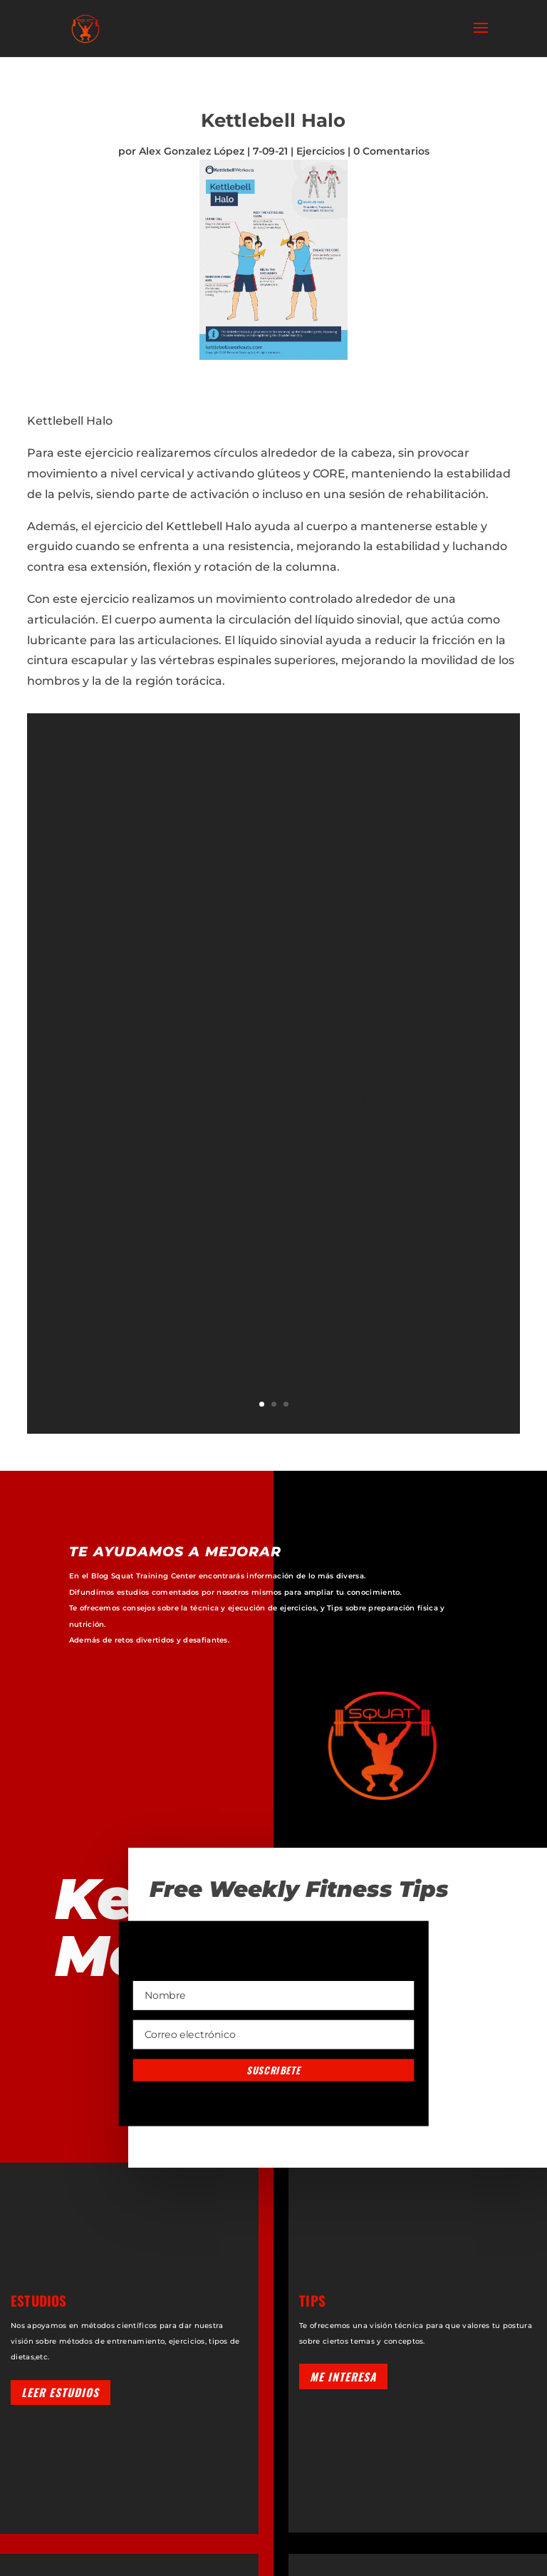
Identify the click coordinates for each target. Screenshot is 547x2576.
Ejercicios (320, 151)
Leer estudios (60, 2392)
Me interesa (343, 2376)
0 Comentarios (391, 151)
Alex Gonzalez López (191, 151)
